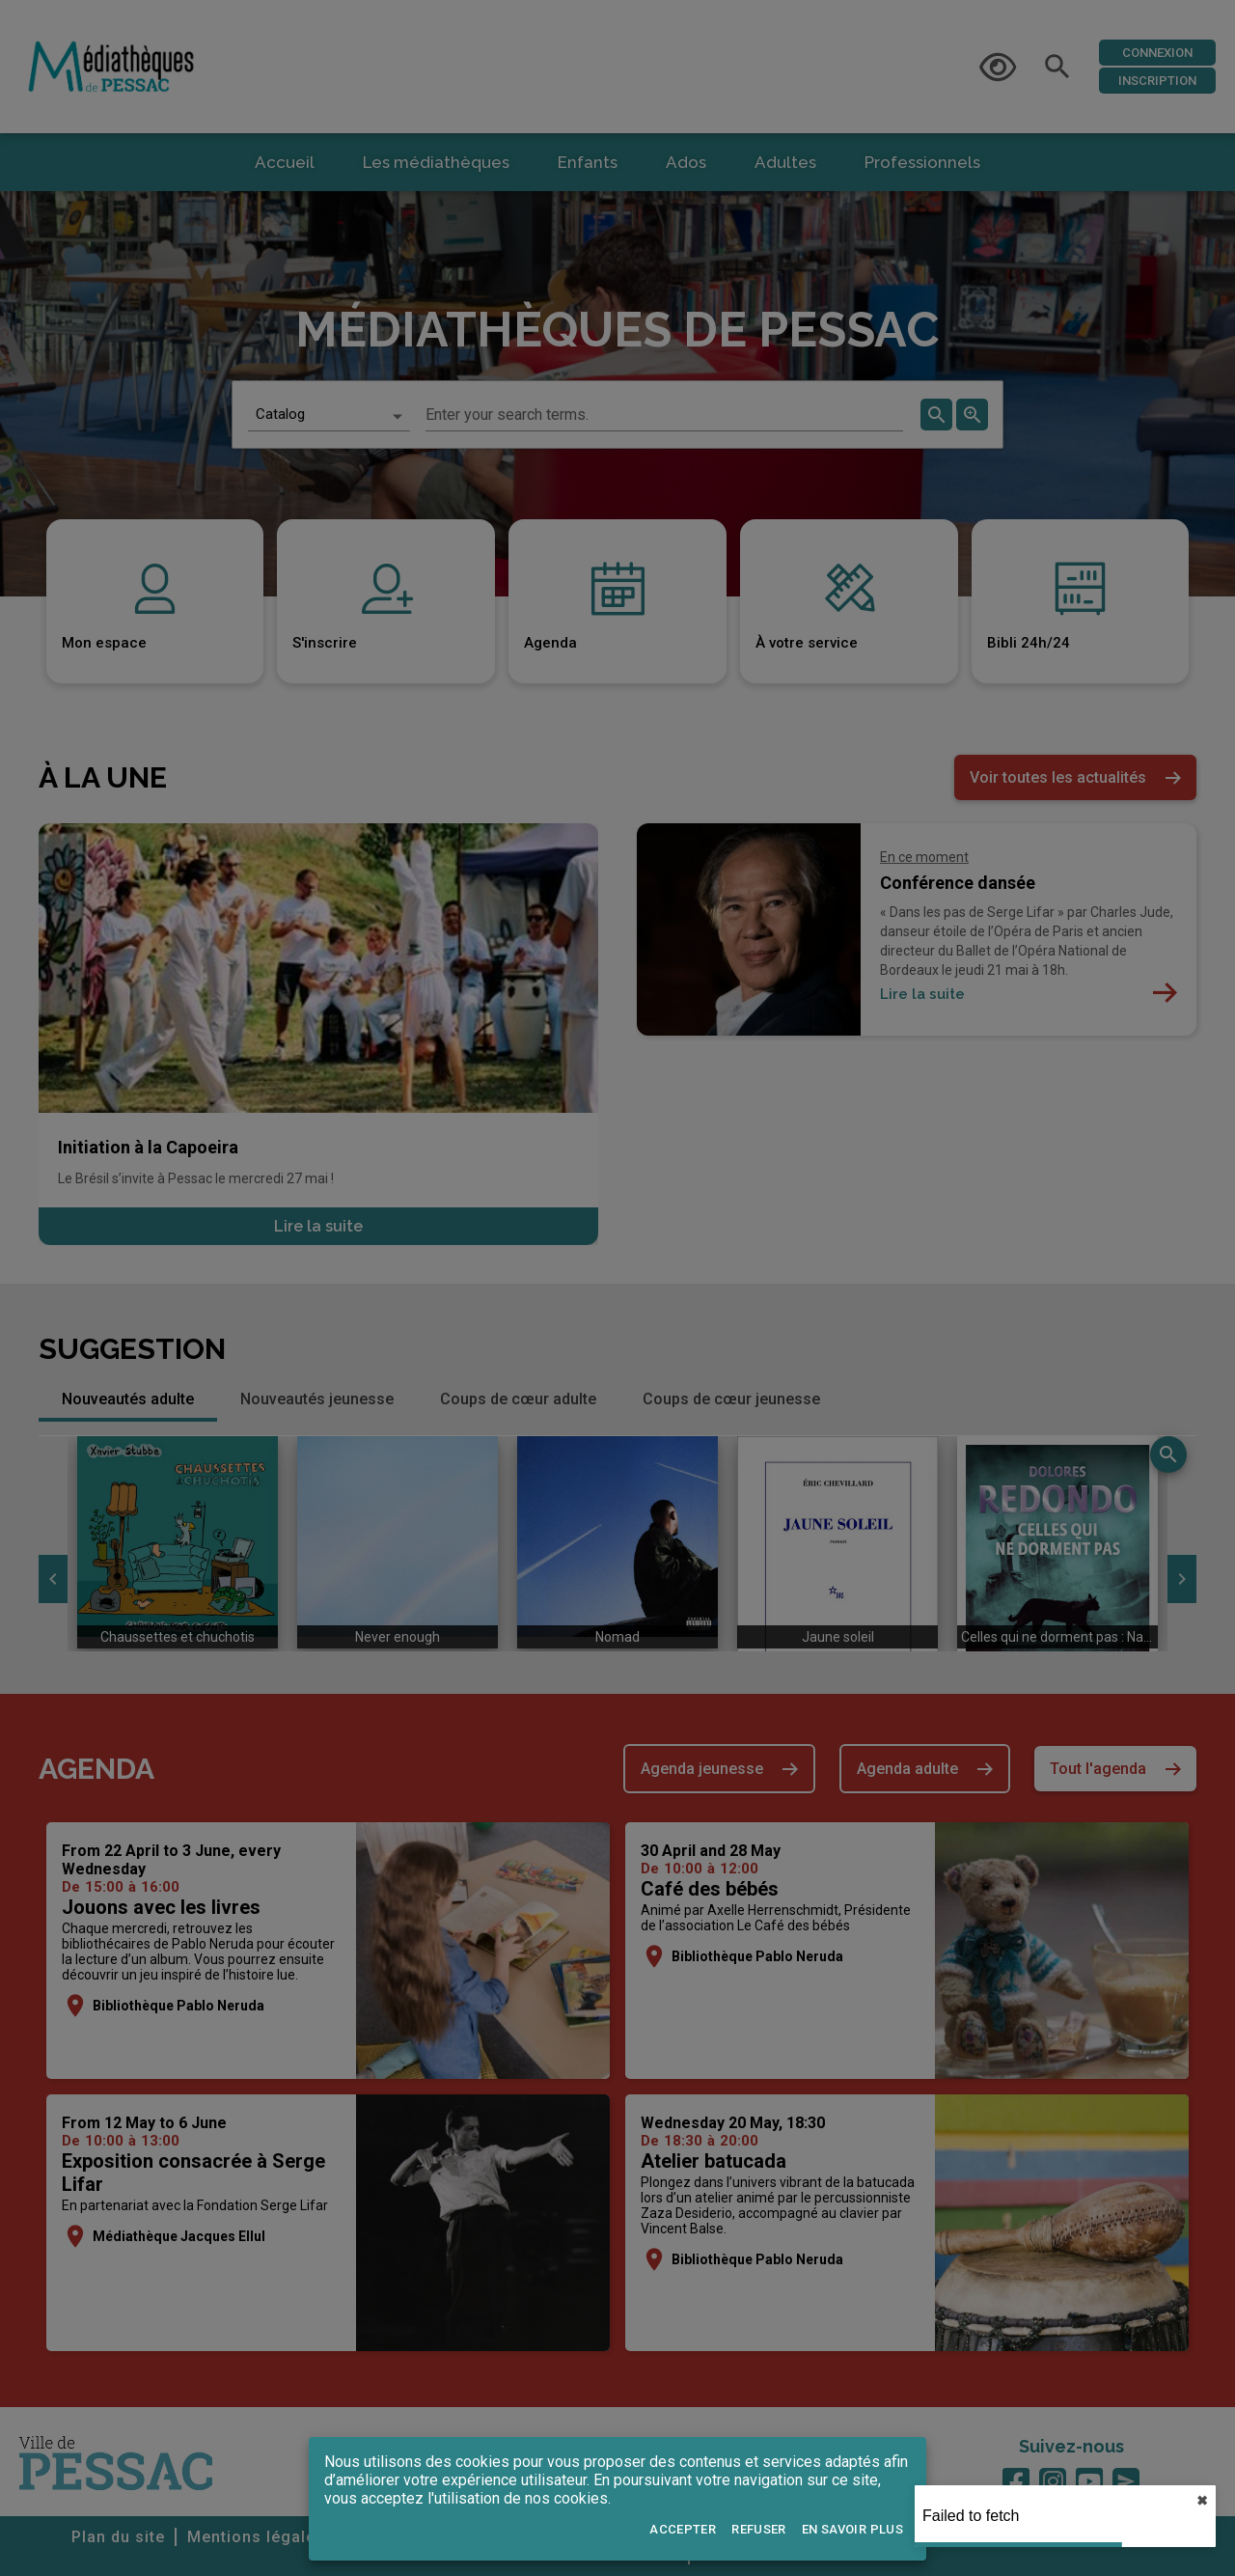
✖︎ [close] (1202, 2500)
